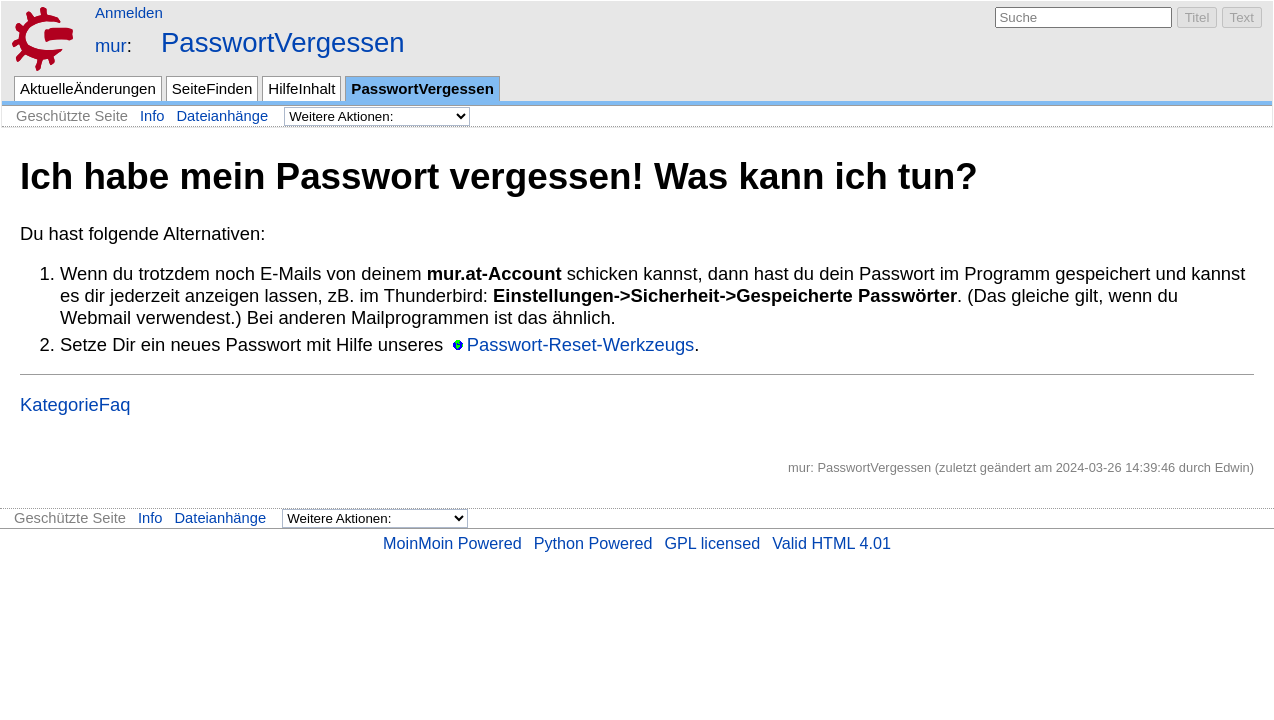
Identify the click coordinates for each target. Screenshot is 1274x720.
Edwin (1232, 467)
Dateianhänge (223, 116)
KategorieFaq (75, 404)
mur (111, 45)
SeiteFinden (212, 88)
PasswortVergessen (283, 42)
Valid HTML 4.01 (831, 543)
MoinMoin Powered (452, 543)
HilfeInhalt (301, 88)
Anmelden (129, 12)
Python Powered (593, 543)
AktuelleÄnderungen (88, 88)
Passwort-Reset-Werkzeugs (581, 344)
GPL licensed (712, 543)
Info (152, 116)
